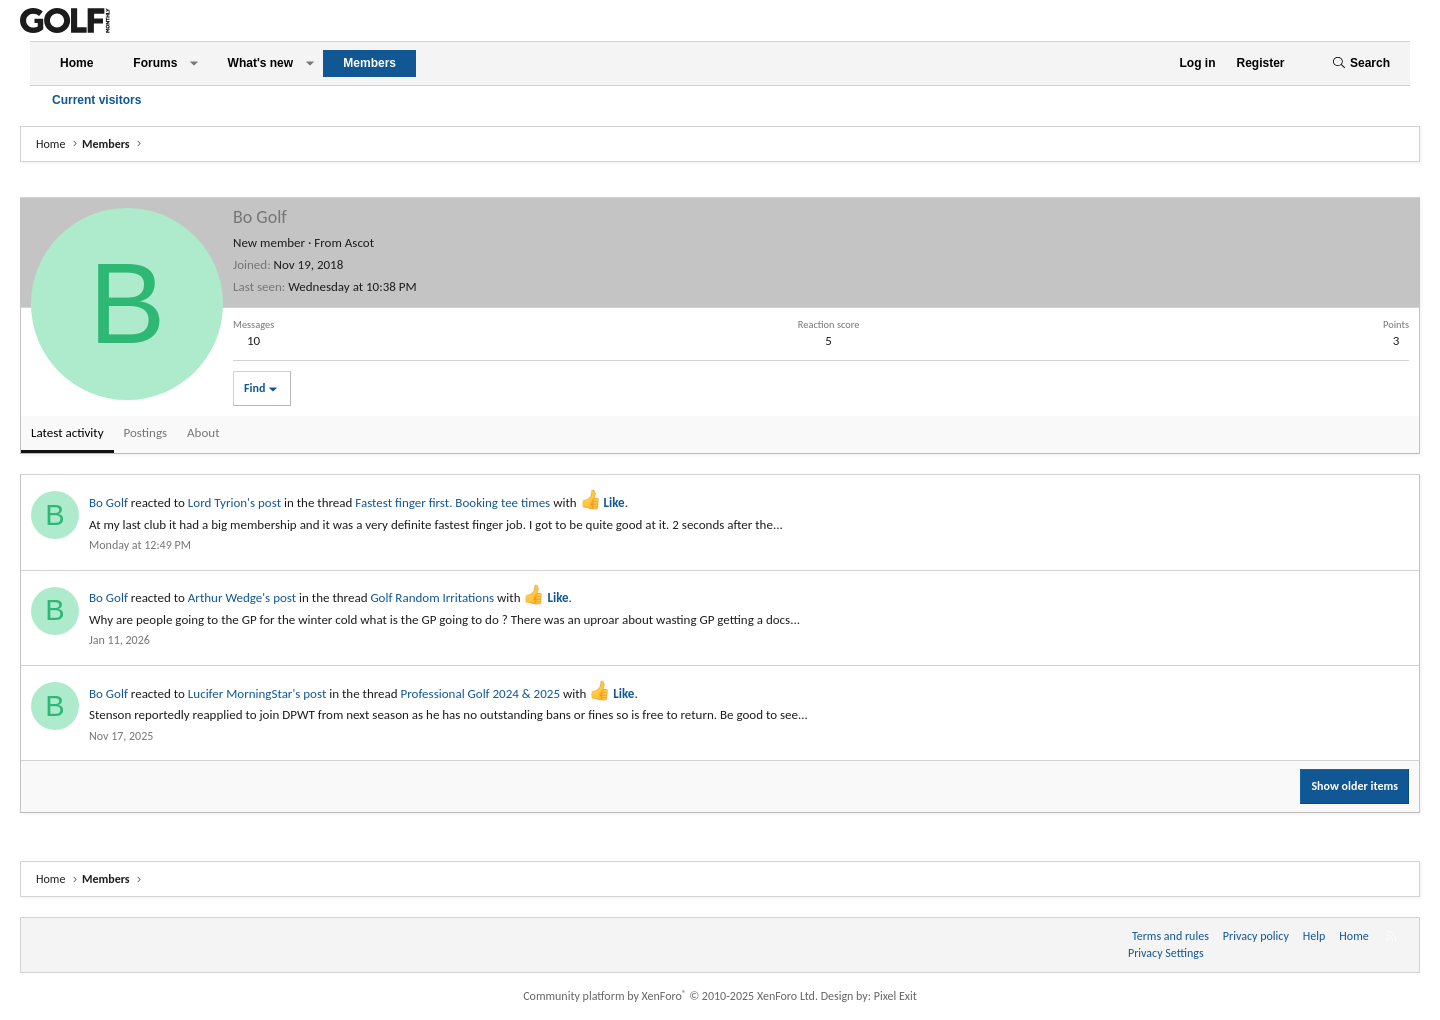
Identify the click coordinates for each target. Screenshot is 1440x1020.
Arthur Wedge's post (242, 597)
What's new (261, 63)
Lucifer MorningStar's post (257, 693)
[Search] (1361, 63)
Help (1314, 936)
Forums (155, 63)
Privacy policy (1256, 936)
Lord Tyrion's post (234, 502)
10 (253, 340)
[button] (194, 63)
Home (76, 63)
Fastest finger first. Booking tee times (452, 502)
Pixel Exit (895, 996)
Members (369, 63)
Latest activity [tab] (67, 432)
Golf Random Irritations (432, 597)
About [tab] (203, 432)
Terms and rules (1170, 936)
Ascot (359, 242)
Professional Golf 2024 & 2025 (480, 693)
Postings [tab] (146, 432)
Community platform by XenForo (670, 996)
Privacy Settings (1166, 953)
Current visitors (96, 100)
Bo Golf (108, 502)
